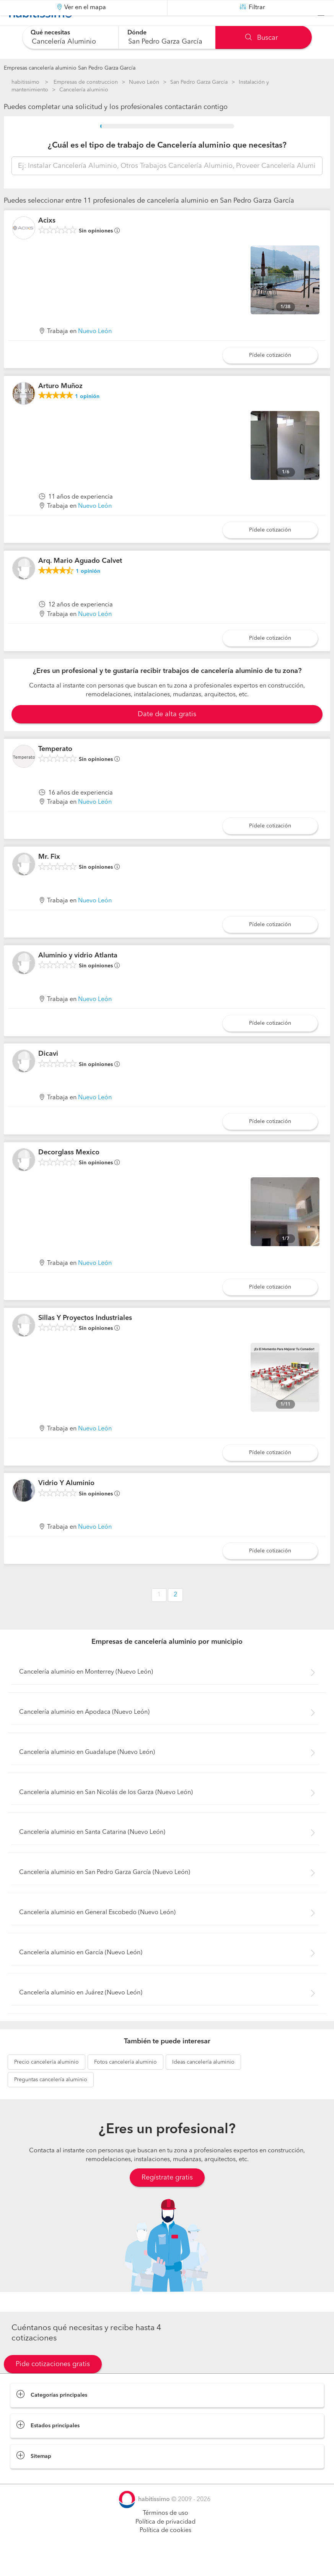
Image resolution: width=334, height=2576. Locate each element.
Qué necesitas (51, 33)
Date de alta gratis (167, 733)
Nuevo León (144, 82)
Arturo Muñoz (60, 404)
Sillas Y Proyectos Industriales (85, 1337)
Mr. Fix (49, 876)
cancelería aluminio (46, 2081)
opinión (87, 415)
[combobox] (70, 37)
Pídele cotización (270, 374)
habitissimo (25, 82)
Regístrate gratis (167, 2196)
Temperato (55, 767)
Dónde (137, 33)
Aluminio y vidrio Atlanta (77, 974)
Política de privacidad (165, 2541)
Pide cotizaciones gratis (53, 2383)
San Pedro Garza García (199, 82)
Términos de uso (165, 2532)
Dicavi (48, 1072)
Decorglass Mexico (68, 1171)
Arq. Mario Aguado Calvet (80, 580)
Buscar (261, 37)
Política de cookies (165, 2550)
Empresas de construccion (86, 82)
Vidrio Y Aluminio (66, 1502)
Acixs (46, 239)
